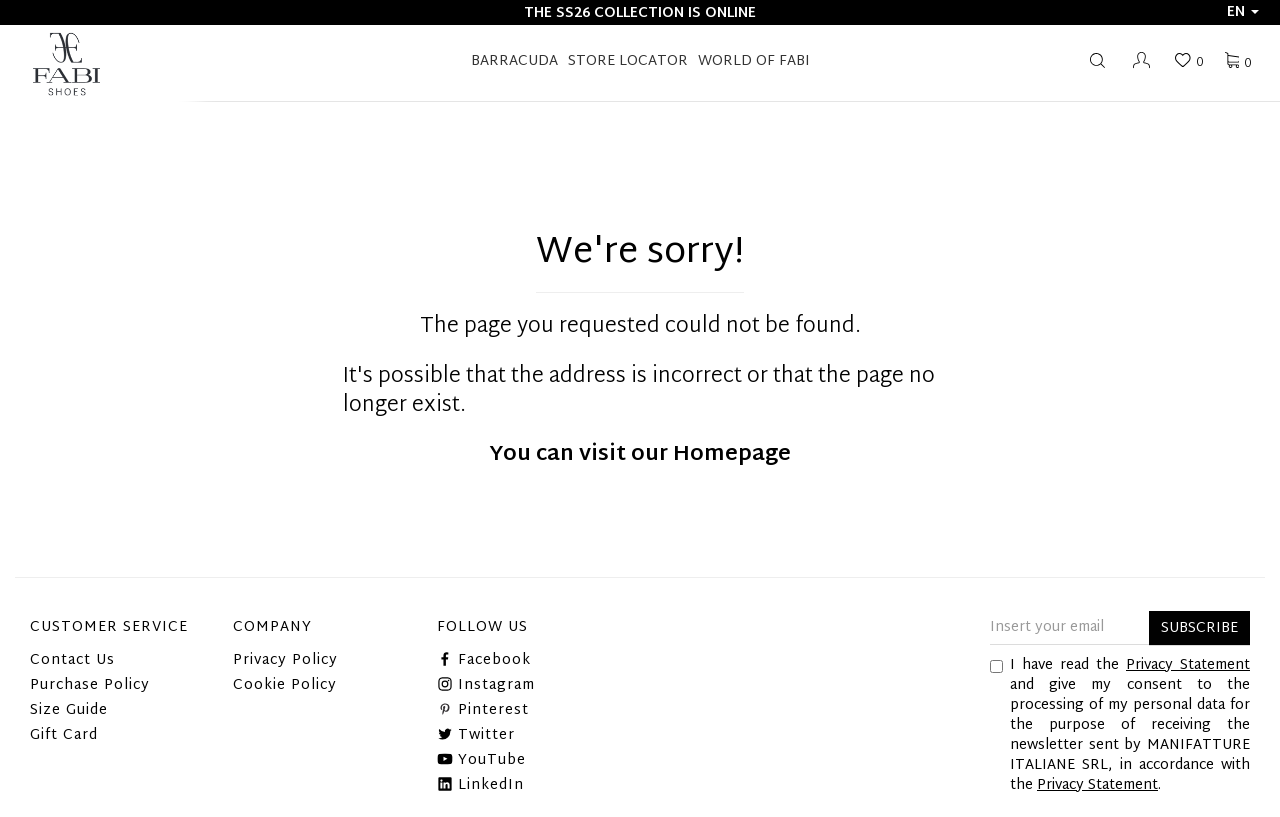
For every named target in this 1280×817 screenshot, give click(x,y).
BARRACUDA (514, 61)
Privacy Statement (1188, 665)
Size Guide (69, 710)
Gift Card (64, 735)
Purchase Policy (90, 685)
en (1243, 12)
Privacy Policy (285, 660)
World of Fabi (754, 61)
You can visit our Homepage (640, 455)
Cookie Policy (285, 685)
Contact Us (72, 660)
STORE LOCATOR (628, 61)
